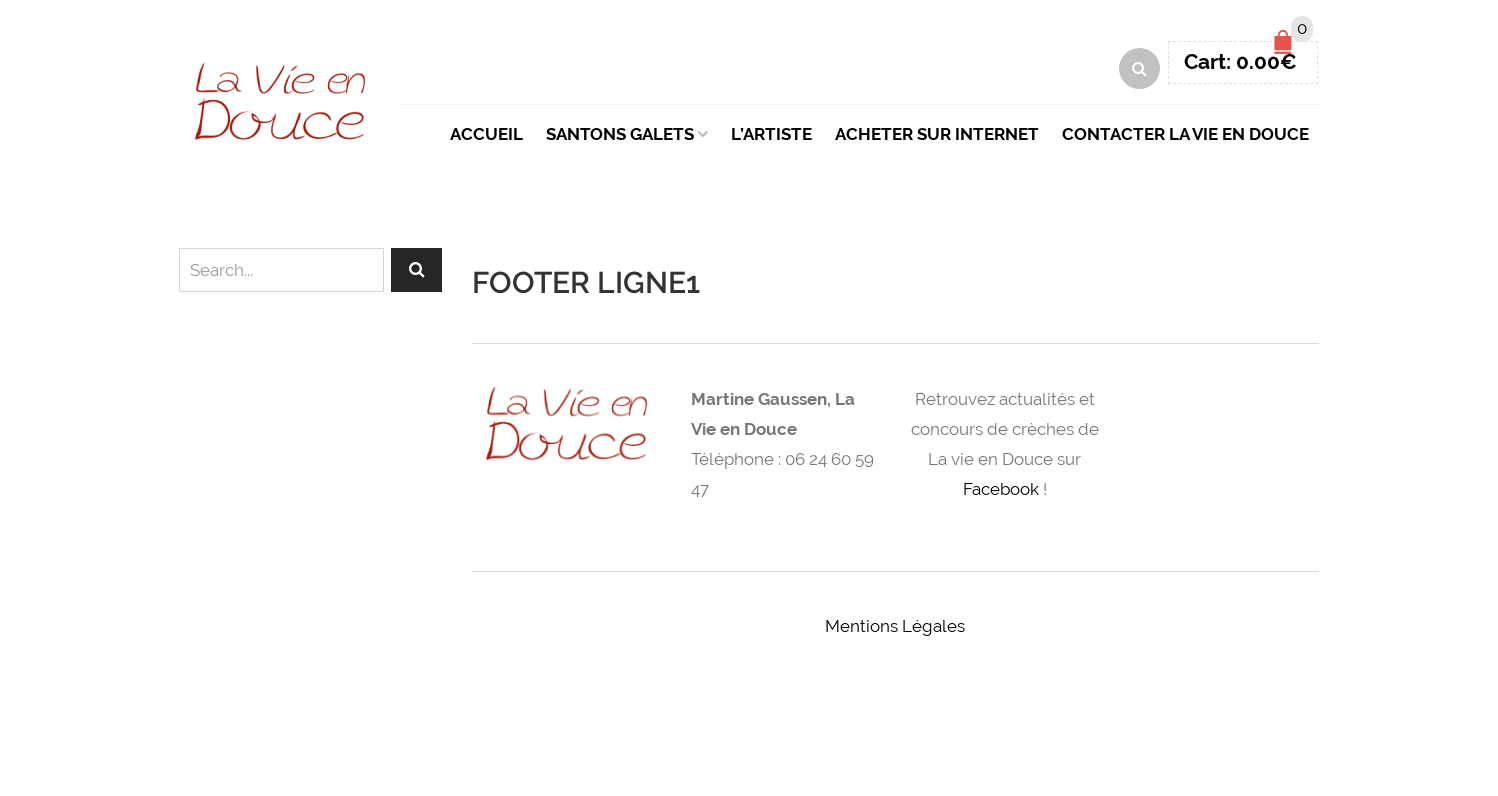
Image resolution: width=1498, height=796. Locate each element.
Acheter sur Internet (937, 134)
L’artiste (771, 134)
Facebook (1001, 489)
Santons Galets (620, 134)
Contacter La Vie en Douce (1185, 134)
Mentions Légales (895, 626)
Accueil (486, 134)
